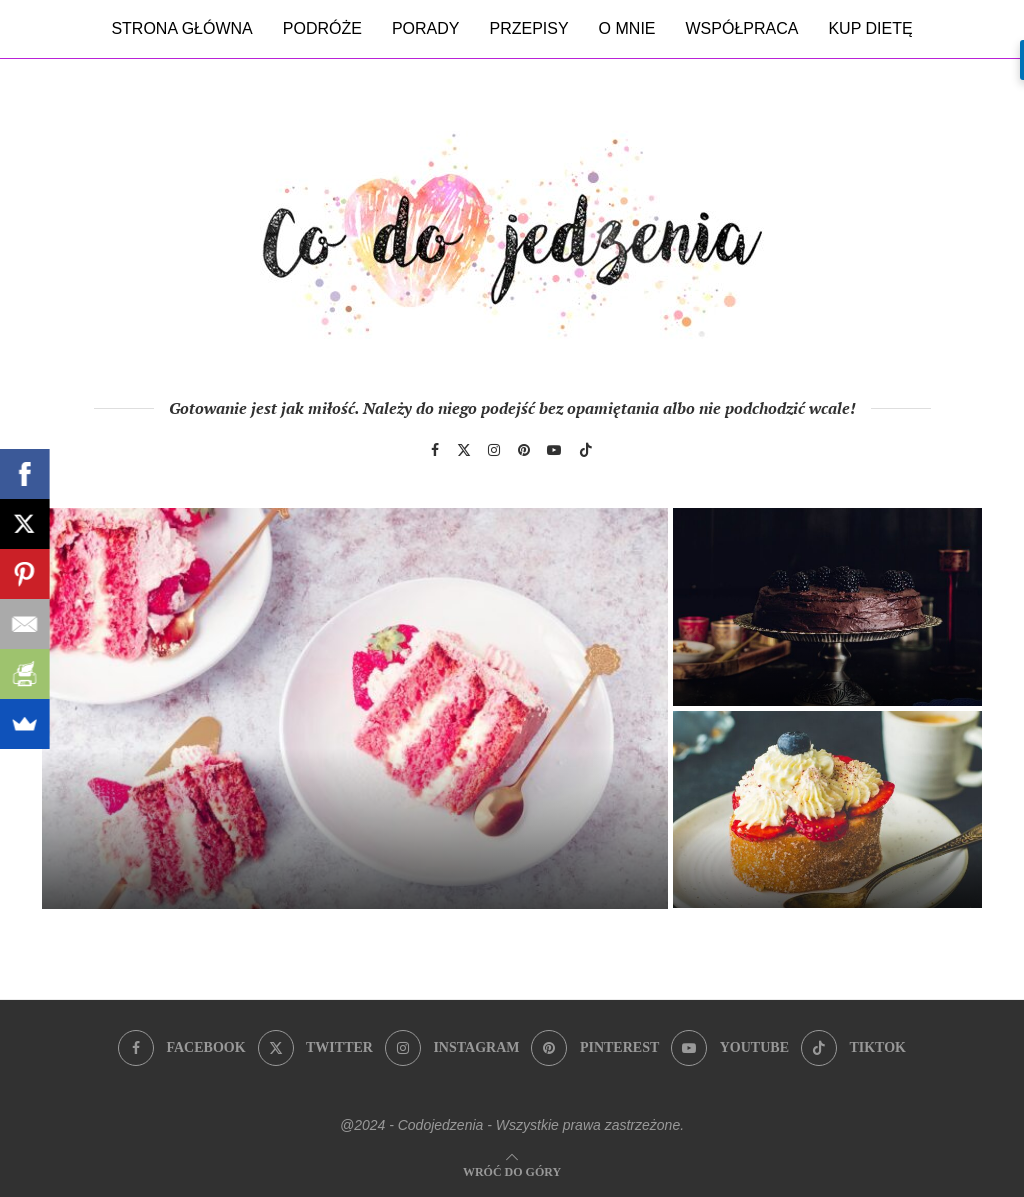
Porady (426, 28)
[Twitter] (464, 450)
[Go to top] (512, 1170)
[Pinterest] (524, 450)
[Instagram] (494, 450)
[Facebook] (435, 450)
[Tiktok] (586, 450)
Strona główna (181, 28)
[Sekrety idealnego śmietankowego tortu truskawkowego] (355, 708)
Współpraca (742, 28)
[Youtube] (554, 450)
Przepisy (528, 28)
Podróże (322, 28)
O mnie (627, 28)
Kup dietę (870, 28)
